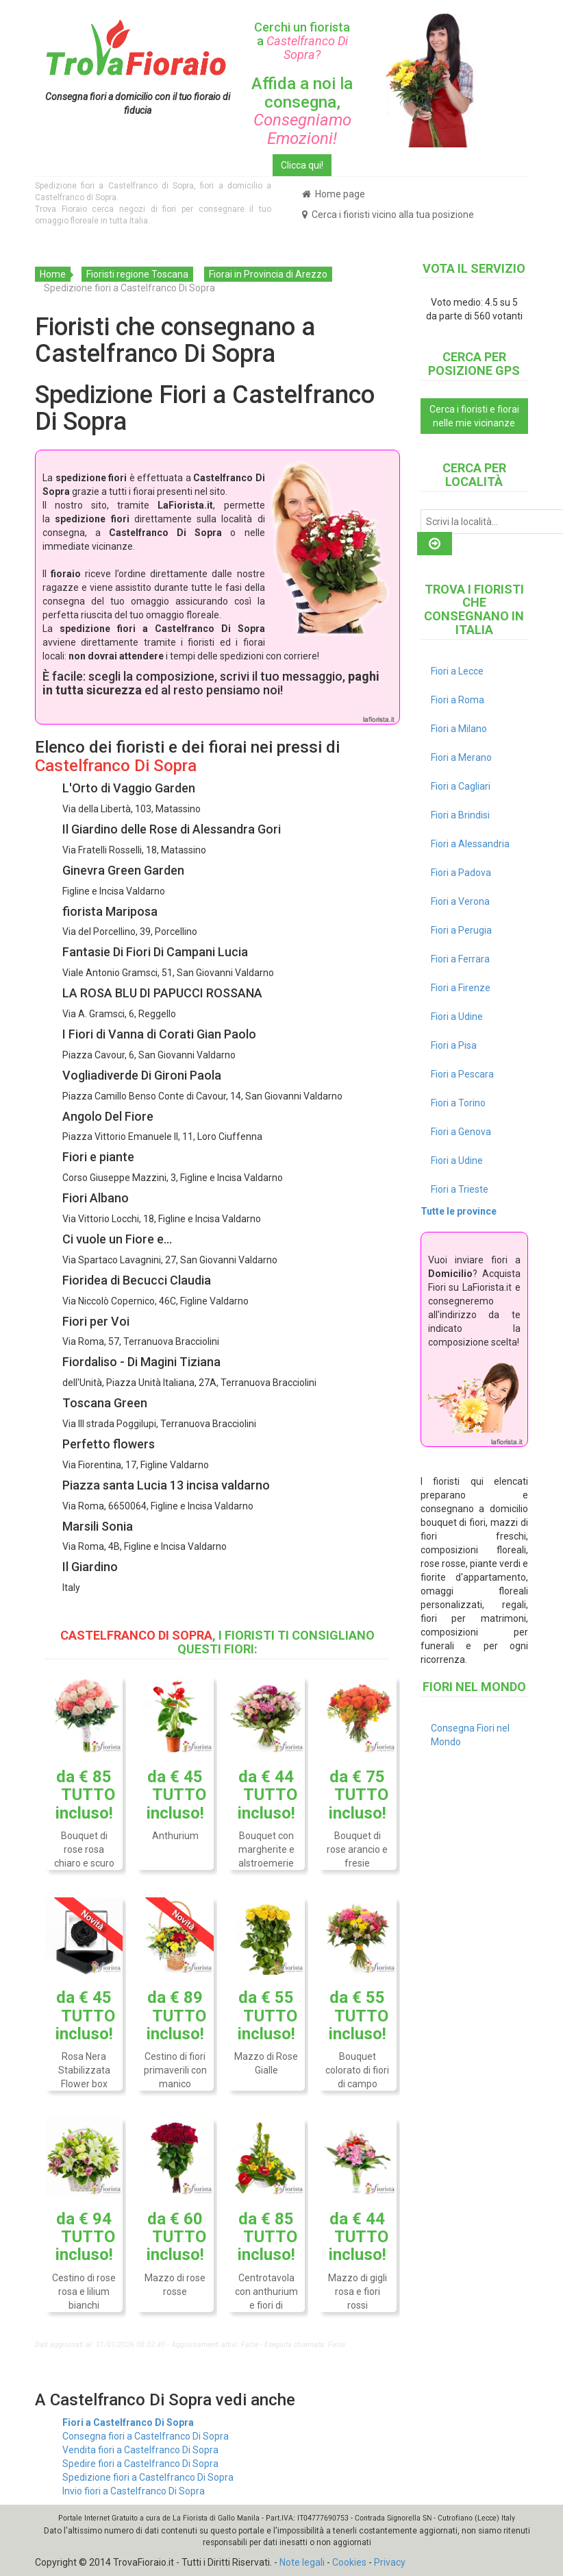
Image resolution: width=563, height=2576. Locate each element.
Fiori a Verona (460, 901)
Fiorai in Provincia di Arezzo (268, 274)
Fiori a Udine (457, 1016)
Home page (333, 194)
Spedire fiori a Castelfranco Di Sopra (140, 2463)
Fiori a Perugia (461, 930)
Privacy (389, 2562)
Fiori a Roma (457, 699)
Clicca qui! (302, 165)
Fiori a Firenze (460, 987)
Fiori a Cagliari (460, 786)
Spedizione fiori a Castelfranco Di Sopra (148, 2477)
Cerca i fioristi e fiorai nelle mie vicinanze (474, 416)
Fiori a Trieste (459, 1189)
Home (53, 274)
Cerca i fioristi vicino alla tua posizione (388, 214)
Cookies (349, 2562)
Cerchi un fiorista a (302, 41)
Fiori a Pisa (454, 1045)
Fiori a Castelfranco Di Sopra (128, 2422)
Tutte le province (459, 1211)
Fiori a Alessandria (470, 843)
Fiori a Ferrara (460, 958)
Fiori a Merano (461, 757)
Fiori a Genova (461, 1131)
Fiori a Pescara (462, 1074)
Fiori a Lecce (457, 671)
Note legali (302, 2562)
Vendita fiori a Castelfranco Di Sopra (140, 2449)
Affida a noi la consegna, (302, 110)
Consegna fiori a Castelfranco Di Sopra (145, 2436)
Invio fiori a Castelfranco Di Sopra (133, 2491)
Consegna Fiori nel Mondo (470, 1735)
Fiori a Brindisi (460, 815)
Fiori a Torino (458, 1102)
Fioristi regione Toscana (137, 274)
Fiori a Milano (459, 728)
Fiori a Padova (461, 872)
